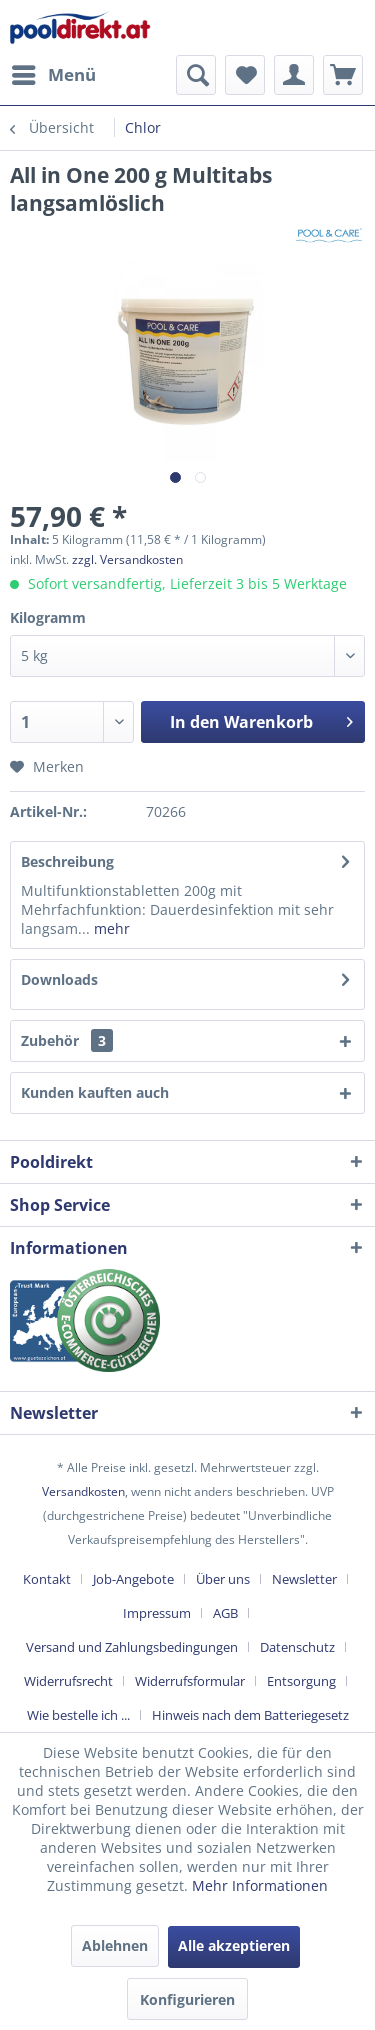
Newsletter (304, 1579)
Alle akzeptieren (234, 1945)
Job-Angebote (133, 1579)
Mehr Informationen (260, 1885)
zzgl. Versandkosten (127, 559)
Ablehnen (115, 1945)
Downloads (59, 979)
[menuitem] (53, 75)
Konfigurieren (187, 1999)
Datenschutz (297, 1647)
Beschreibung (67, 861)
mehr (110, 928)
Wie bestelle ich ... (78, 1715)
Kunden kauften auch (95, 1092)
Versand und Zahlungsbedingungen (132, 1647)
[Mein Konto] (294, 75)
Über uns (223, 1579)
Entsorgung (301, 1681)
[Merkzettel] (245, 75)
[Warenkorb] (343, 75)
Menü (54, 72)
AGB (225, 1613)
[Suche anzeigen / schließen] (196, 75)
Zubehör (67, 1040)
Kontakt (47, 1579)
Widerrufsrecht (68, 1681)
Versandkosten (83, 1491)
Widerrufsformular (190, 1681)
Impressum (157, 1613)
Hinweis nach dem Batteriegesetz (250, 1715)
